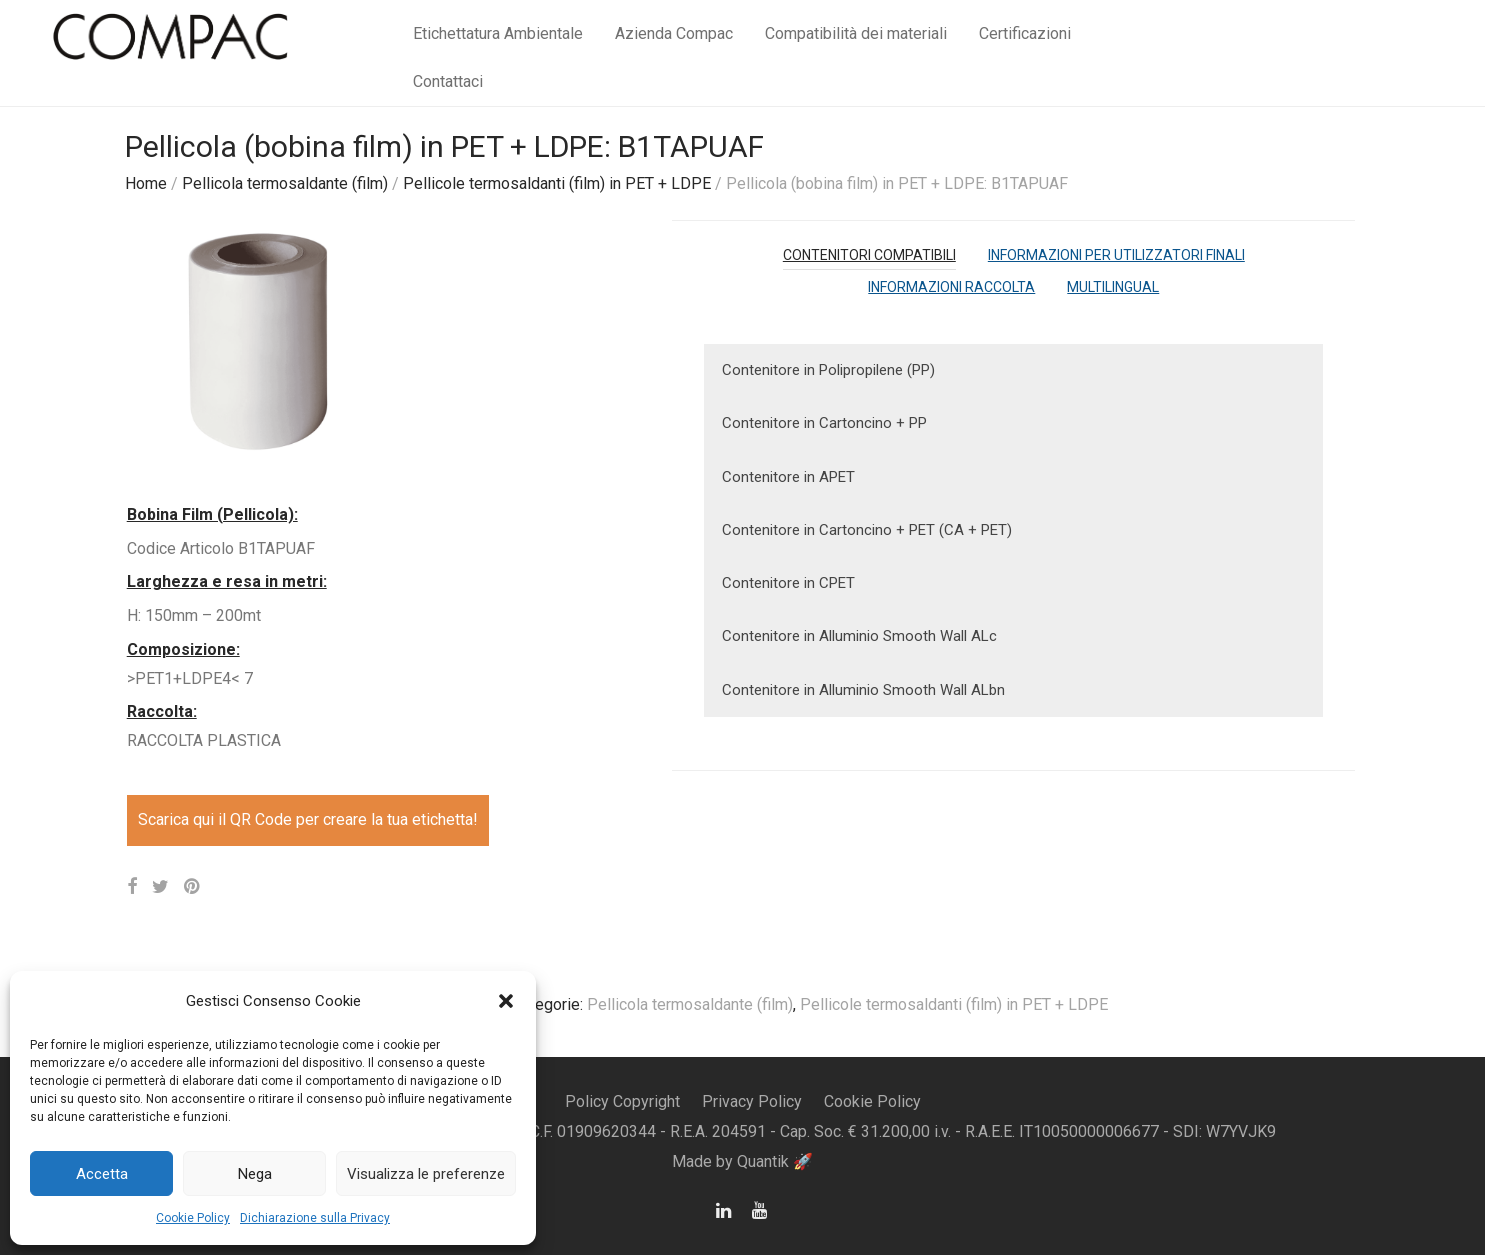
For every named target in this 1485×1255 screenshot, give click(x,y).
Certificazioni (1025, 33)
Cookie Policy (193, 1218)
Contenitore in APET (788, 477)
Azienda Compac (674, 33)
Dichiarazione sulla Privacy (315, 1218)
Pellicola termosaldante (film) (285, 183)
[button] (506, 1001)
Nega (255, 1174)
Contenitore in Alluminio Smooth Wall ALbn (863, 690)
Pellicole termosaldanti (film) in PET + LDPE (557, 183)
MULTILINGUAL (1113, 287)
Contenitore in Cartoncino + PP (824, 423)
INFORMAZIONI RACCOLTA (951, 287)
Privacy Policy (752, 1101)
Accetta (102, 1174)
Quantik (765, 1161)
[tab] (869, 255)
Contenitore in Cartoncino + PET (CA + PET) (867, 530)
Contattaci (448, 81)
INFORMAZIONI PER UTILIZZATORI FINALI (1116, 255)
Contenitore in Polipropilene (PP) (828, 370)
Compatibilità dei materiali (856, 33)
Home (146, 183)
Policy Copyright (622, 1101)
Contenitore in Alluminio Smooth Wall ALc (859, 636)
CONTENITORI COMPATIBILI (869, 255)
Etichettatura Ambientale (498, 33)
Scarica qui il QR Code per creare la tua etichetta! (308, 819)
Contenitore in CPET (788, 583)
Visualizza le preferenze (426, 1174)
